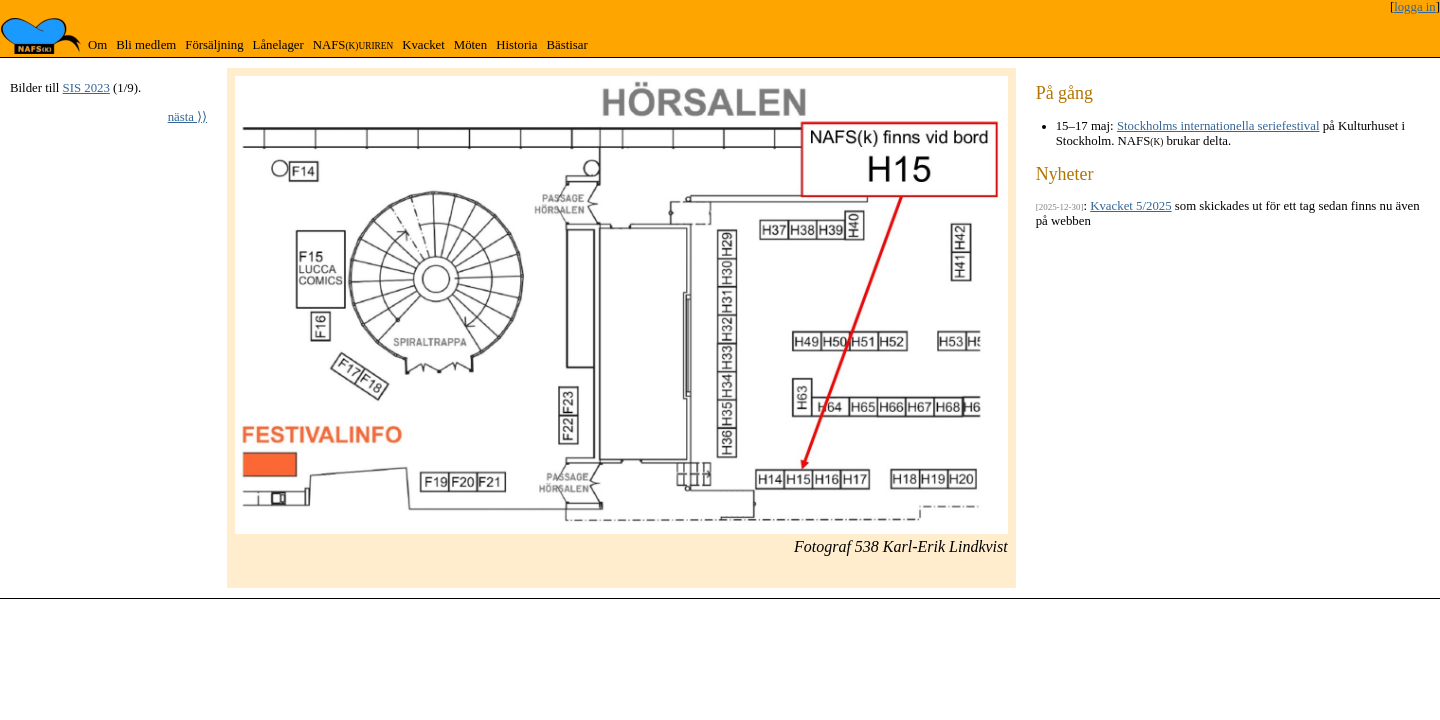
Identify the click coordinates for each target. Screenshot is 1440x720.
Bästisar (566, 45)
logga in (1415, 7)
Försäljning (214, 45)
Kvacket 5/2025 (1130, 206)
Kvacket (423, 45)
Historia (516, 45)
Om (97, 45)
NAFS (353, 45)
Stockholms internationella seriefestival (1218, 126)
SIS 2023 (86, 88)
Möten (470, 45)
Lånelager (278, 45)
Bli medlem (146, 45)
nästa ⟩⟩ (188, 117)
